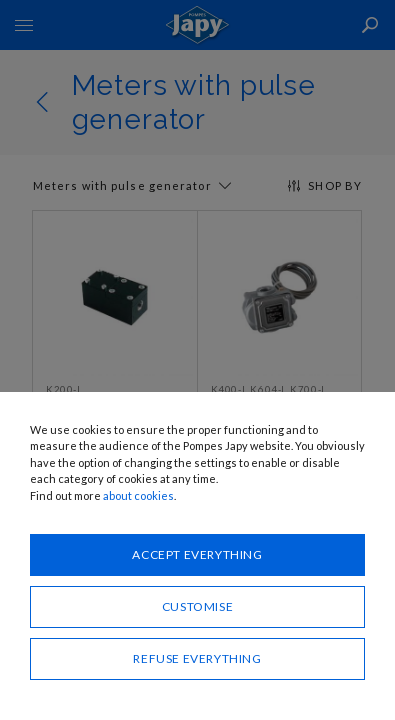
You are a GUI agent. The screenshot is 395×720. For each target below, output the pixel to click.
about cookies (138, 495)
